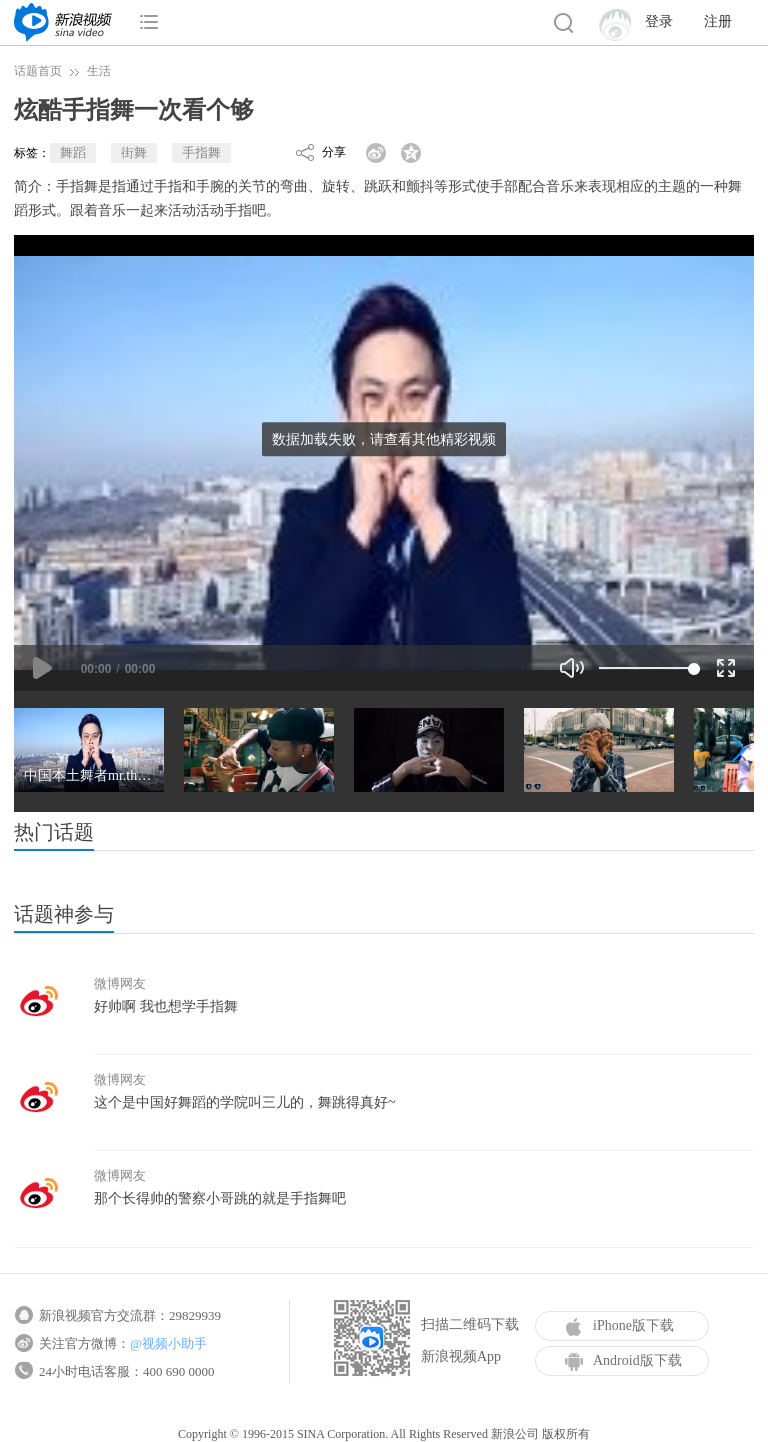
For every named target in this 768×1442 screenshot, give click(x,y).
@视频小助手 (168, 1343)
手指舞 (201, 152)
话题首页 (38, 71)
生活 (99, 71)
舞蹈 (73, 152)
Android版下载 (623, 1361)
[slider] (646, 668)
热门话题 (54, 832)
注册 (718, 21)
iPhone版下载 (619, 1326)
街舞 (134, 152)
